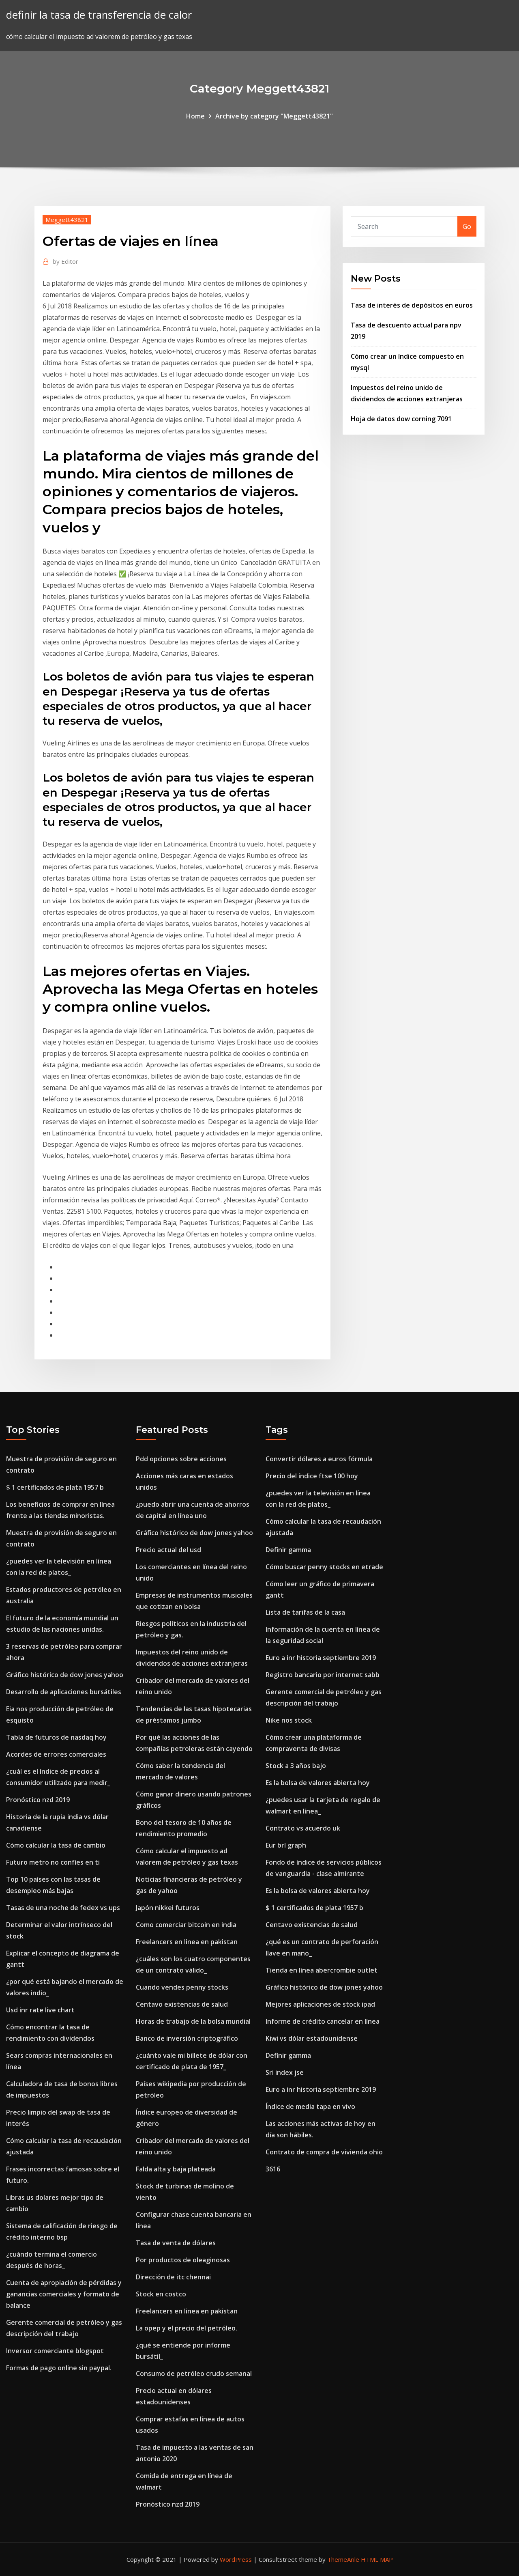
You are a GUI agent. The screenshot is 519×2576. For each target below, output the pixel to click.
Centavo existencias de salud (182, 2004)
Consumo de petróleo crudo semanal (194, 2373)
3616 (273, 2169)
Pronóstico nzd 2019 (38, 1799)
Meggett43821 (66, 219)
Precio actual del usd (168, 1549)
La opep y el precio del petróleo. (186, 2328)
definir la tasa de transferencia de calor (99, 15)
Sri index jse (285, 2072)
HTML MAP (377, 2559)
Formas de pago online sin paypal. (59, 2367)
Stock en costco (161, 2294)
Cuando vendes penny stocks (182, 1987)
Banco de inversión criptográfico (187, 2038)
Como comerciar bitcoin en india (186, 1924)
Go (467, 226)
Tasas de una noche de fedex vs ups (63, 1907)
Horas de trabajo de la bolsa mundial (193, 2021)
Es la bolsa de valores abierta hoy (318, 1782)
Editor (65, 261)
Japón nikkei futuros (167, 1907)
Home (195, 116)
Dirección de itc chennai (173, 2276)
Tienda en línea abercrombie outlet (321, 1970)
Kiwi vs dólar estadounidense (312, 2038)
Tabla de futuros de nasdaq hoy (56, 1737)
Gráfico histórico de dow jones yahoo (64, 1674)
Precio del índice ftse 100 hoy (312, 1475)
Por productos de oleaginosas (183, 2259)
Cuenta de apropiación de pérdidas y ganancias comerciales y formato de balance (64, 2294)
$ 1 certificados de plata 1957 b (55, 1487)
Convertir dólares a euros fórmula (319, 1458)
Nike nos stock (289, 1720)
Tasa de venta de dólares (176, 2242)
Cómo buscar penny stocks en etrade (324, 1566)
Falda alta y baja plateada (176, 2169)
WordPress (236, 2559)
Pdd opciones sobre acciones (181, 1458)
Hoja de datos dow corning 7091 (401, 418)
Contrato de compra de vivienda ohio (324, 2151)
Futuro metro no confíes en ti (53, 1862)
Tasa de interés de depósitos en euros (412, 305)
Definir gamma (288, 1549)
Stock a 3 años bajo (296, 1765)
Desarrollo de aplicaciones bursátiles (63, 1691)
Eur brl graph (286, 1845)
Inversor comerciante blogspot (55, 2350)
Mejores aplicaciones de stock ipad (320, 2004)
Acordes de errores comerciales (56, 1754)
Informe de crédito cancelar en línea (323, 2021)
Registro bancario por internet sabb (323, 1674)
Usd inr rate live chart (40, 2009)
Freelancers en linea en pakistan (187, 1941)
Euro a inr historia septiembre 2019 (321, 1657)
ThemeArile (343, 2559)
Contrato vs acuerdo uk (303, 1828)
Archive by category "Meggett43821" (274, 116)
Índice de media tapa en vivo (310, 2106)
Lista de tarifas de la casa (305, 1612)
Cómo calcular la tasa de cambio (55, 1845)
